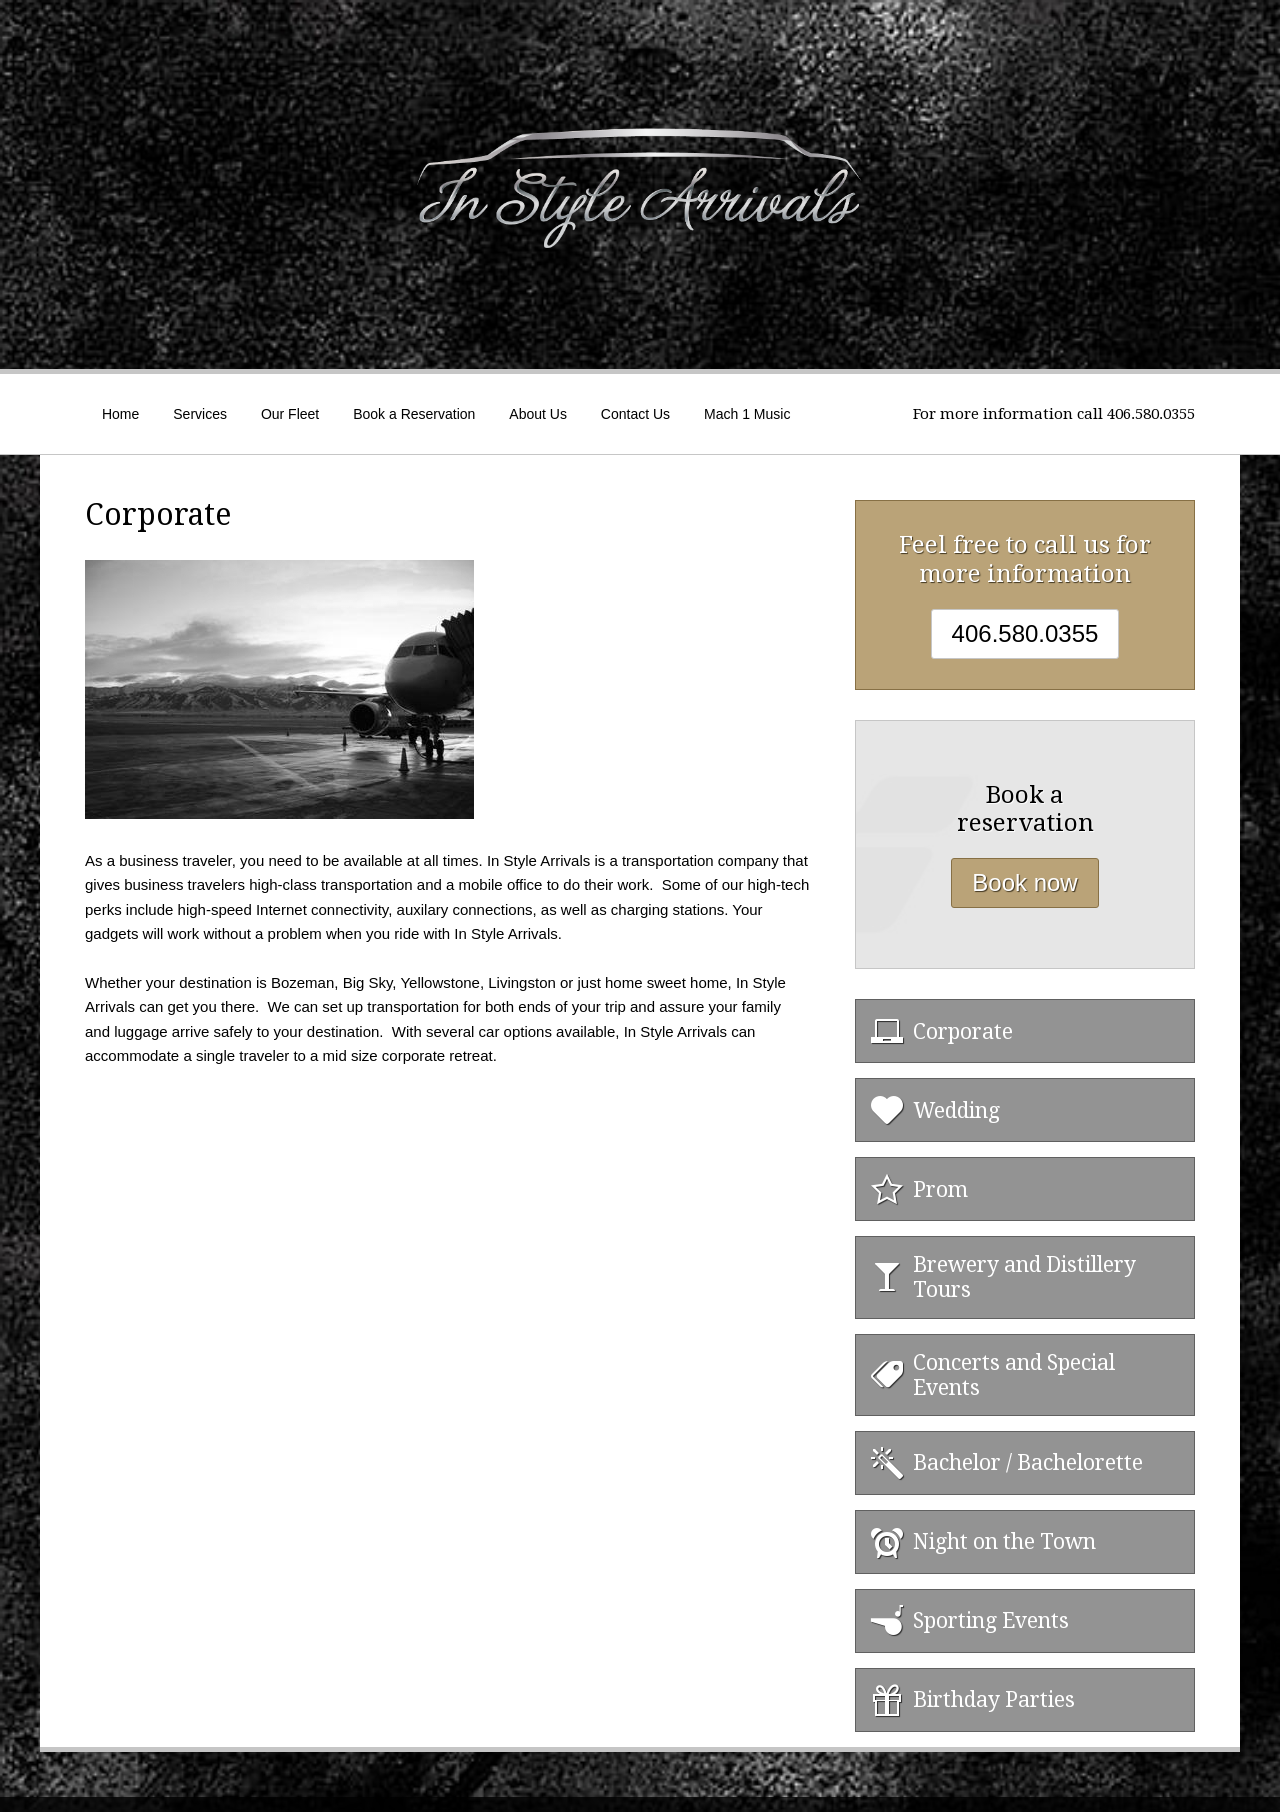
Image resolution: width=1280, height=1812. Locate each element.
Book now (1024, 882)
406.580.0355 (1025, 633)
